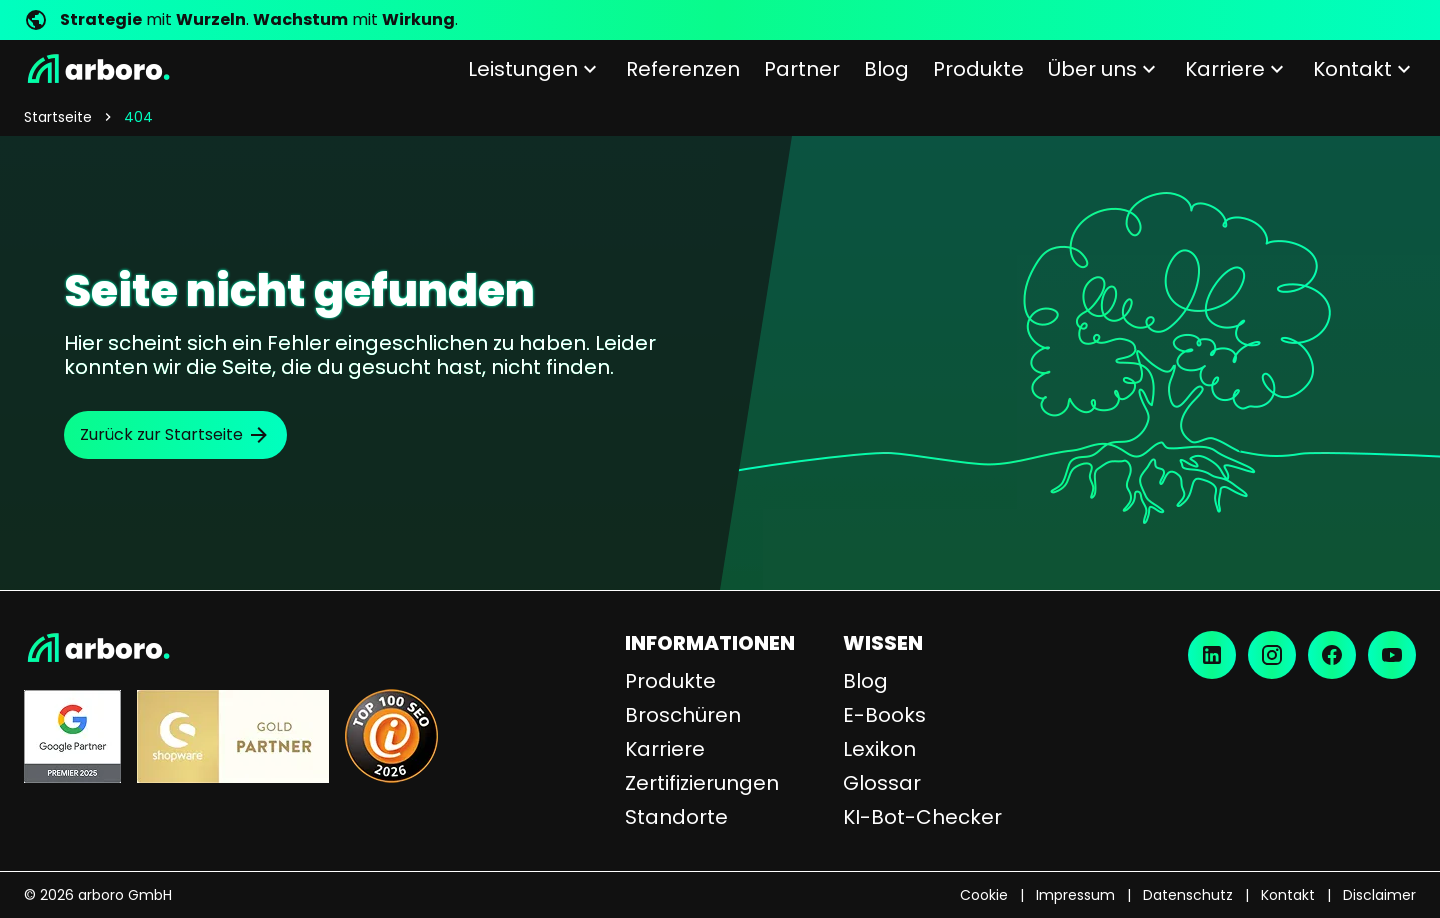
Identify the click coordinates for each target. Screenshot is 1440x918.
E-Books (884, 715)
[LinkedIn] (1212, 655)
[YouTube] (1392, 655)
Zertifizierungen (702, 783)
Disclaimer (1379, 895)
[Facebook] (1332, 655)
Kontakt (1288, 895)
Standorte (676, 817)
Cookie (984, 895)
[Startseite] (97, 69)
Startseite (58, 117)
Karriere (665, 749)
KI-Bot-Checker (922, 817)
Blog (865, 681)
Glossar (882, 783)
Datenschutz (1188, 895)
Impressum (1075, 895)
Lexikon (879, 749)
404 (138, 117)
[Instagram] (1272, 655)
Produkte (670, 681)
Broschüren (683, 715)
